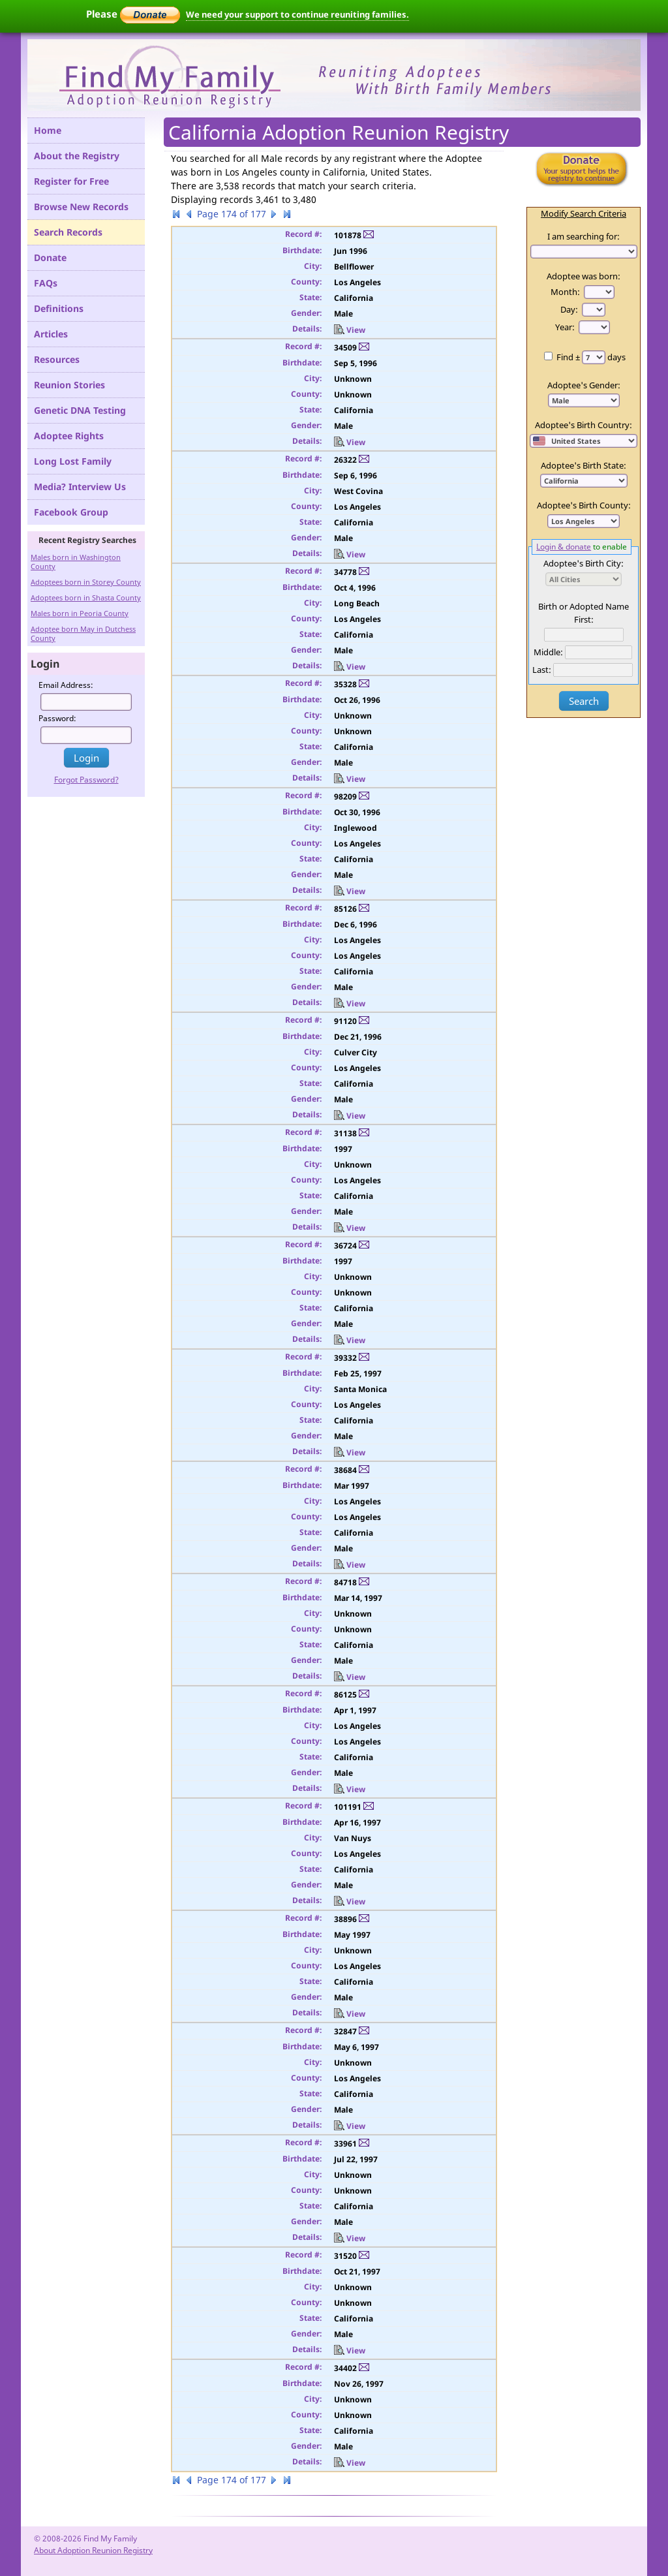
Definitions (59, 308)
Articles (51, 334)
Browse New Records (81, 206)
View (349, 329)
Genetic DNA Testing (80, 410)
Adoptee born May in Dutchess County (83, 633)
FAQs (45, 283)
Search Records (68, 232)
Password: (57, 718)
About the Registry (76, 155)
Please (133, 13)
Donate (50, 257)
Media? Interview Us (80, 486)
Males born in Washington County (76, 561)
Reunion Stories (69, 385)
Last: (541, 669)
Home (47, 130)
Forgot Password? (86, 779)
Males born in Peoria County (80, 613)
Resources (57, 359)
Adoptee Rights (69, 435)
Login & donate (563, 546)
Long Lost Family (73, 461)
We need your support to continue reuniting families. (297, 14)
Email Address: (65, 685)
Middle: (548, 652)
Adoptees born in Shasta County (86, 597)
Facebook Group (71, 512)
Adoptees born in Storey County (86, 582)
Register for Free (71, 181)
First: (584, 619)
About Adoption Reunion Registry (93, 2550)
